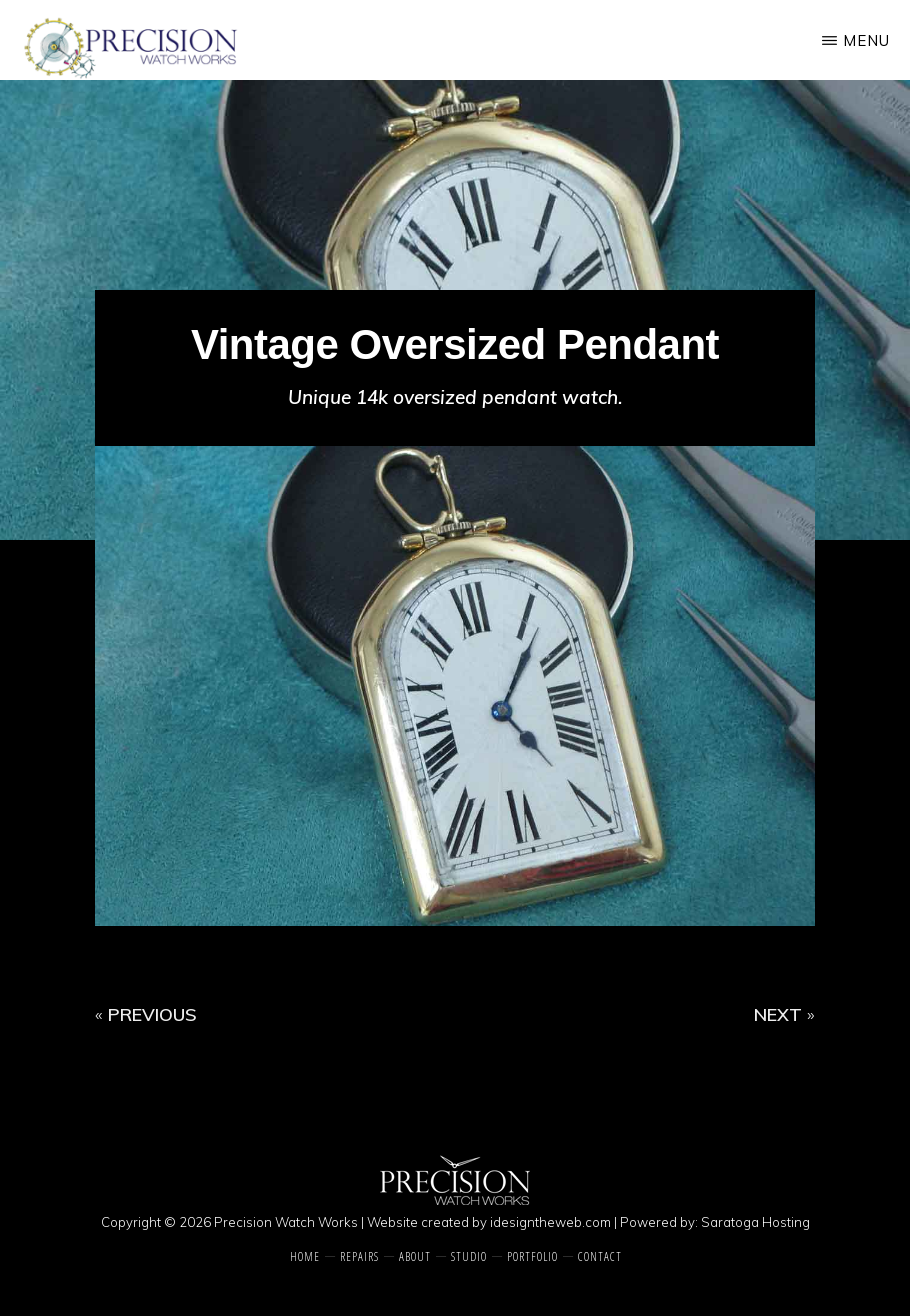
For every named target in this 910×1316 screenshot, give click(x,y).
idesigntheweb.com (550, 1222)
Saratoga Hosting (755, 1222)
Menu (866, 40)
